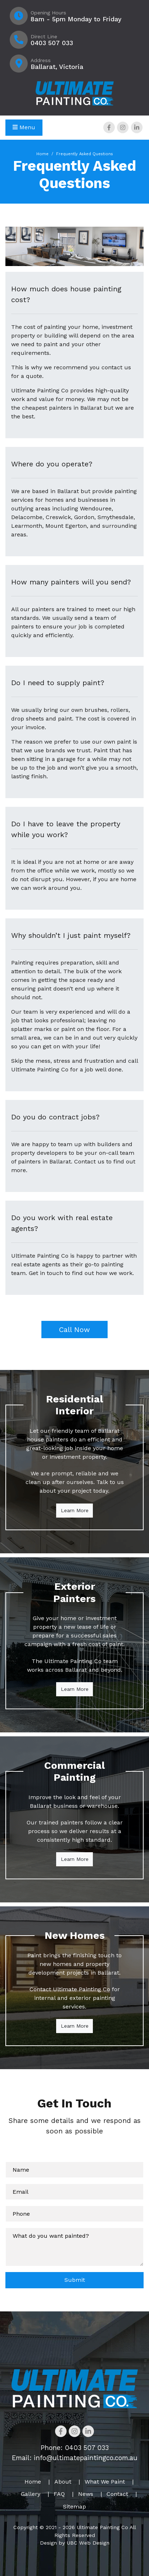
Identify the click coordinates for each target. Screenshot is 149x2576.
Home (42, 154)
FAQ (59, 2493)
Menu (24, 127)
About (62, 2481)
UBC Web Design (88, 2543)
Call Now (74, 1329)
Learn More (75, 1510)
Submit (74, 2279)
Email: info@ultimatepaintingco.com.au (74, 2458)
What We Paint (105, 2481)
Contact (117, 2493)
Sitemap (74, 2506)
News (85, 2493)
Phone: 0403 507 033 (75, 2447)
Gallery (30, 2493)
